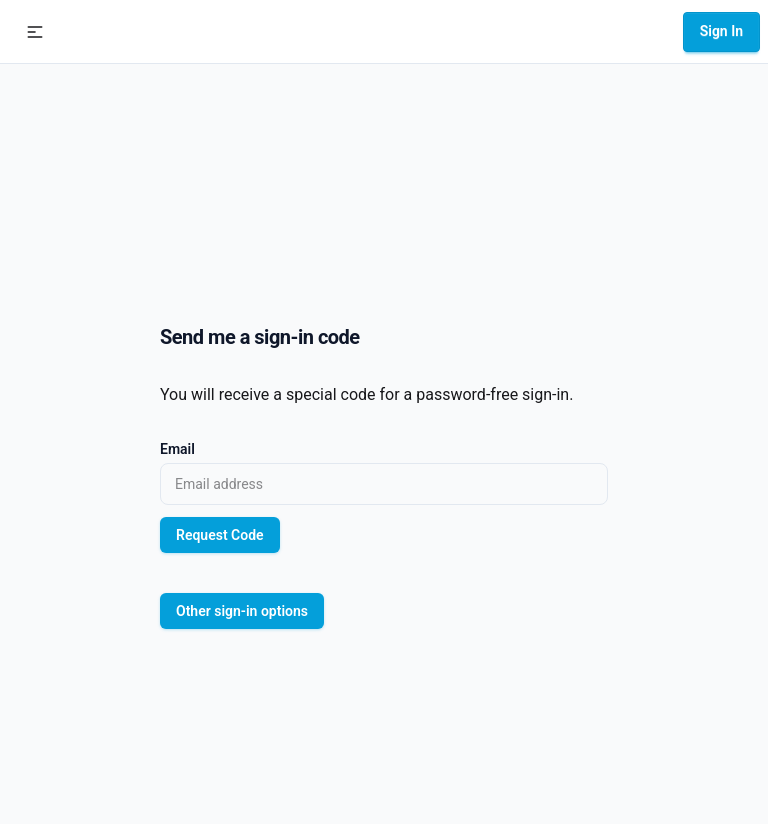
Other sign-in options (242, 611)
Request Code (220, 535)
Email (177, 449)
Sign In (721, 31)
